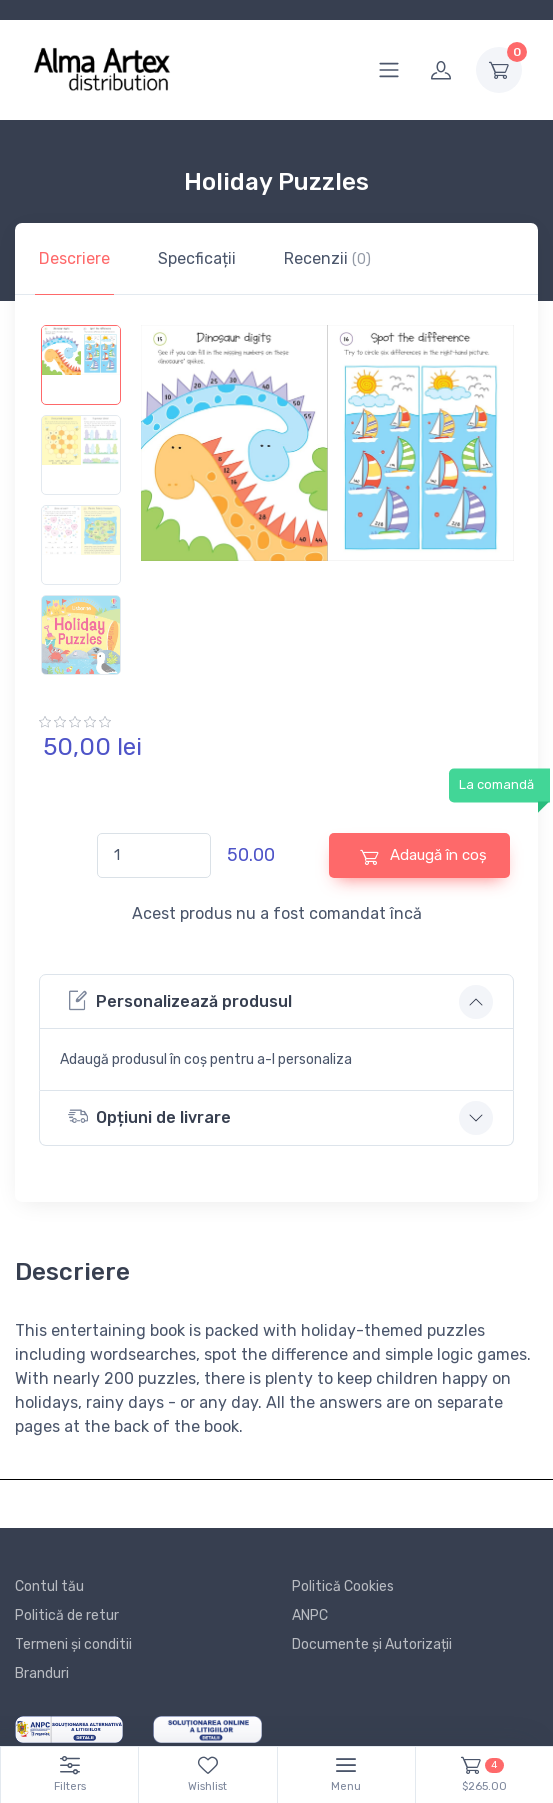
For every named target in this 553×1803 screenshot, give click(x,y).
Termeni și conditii (73, 1644)
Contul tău (49, 1586)
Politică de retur (67, 1615)
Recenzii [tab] (327, 258)
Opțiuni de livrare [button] (149, 1116)
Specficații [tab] (197, 258)
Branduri (42, 1673)
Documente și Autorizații (372, 1644)
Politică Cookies (343, 1586)
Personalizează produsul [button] (180, 1000)
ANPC (310, 1615)
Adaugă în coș (423, 855)
